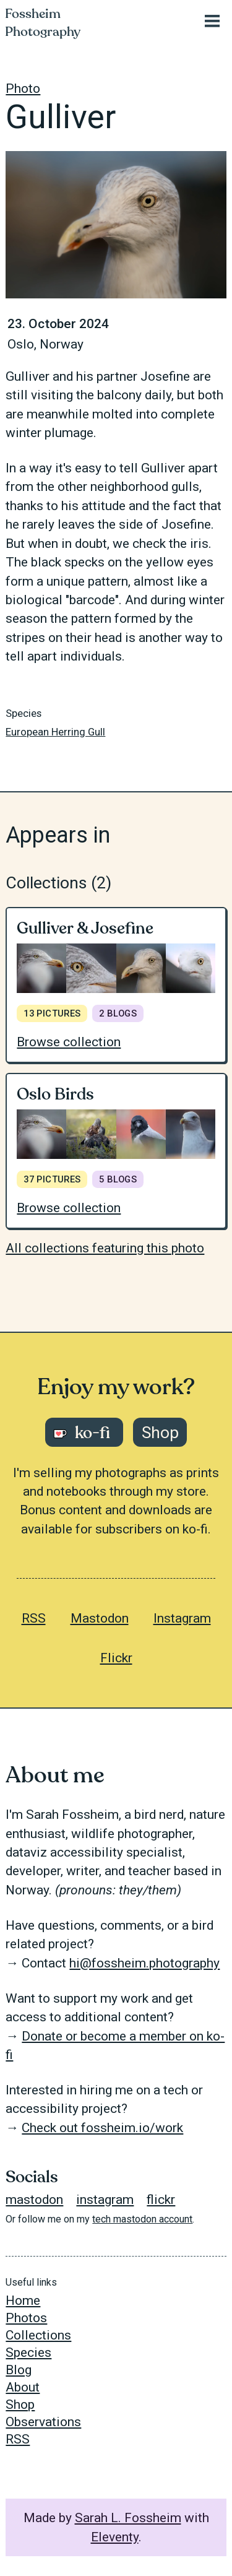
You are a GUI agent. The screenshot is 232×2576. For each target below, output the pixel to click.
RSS (34, 1618)
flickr (161, 2199)
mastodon (34, 2199)
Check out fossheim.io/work (102, 2127)
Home (23, 2300)
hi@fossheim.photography (144, 1963)
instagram (105, 2199)
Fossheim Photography (42, 23)
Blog (19, 2369)
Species (28, 2352)
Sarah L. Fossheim (128, 2517)
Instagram (182, 1618)
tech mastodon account (142, 2219)
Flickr (116, 1657)
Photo (23, 88)
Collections (38, 2335)
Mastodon (100, 1618)
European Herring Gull (55, 732)
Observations (43, 2421)
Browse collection (69, 1041)
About (23, 2387)
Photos (26, 2317)
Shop (20, 2404)
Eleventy (115, 2537)
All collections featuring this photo (105, 1248)
